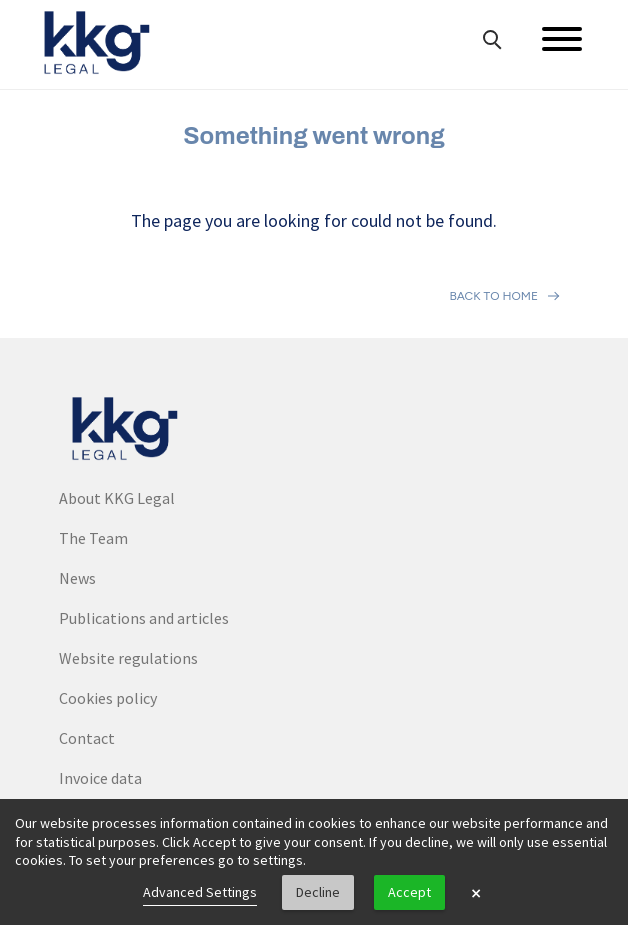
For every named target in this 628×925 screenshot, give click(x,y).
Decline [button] (318, 892)
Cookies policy (108, 698)
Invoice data (100, 778)
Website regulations (128, 658)
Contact (87, 738)
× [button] (476, 893)
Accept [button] (409, 892)
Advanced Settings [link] (200, 892)
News (77, 578)
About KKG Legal (117, 498)
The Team (93, 538)
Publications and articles (144, 618)
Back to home (493, 296)
